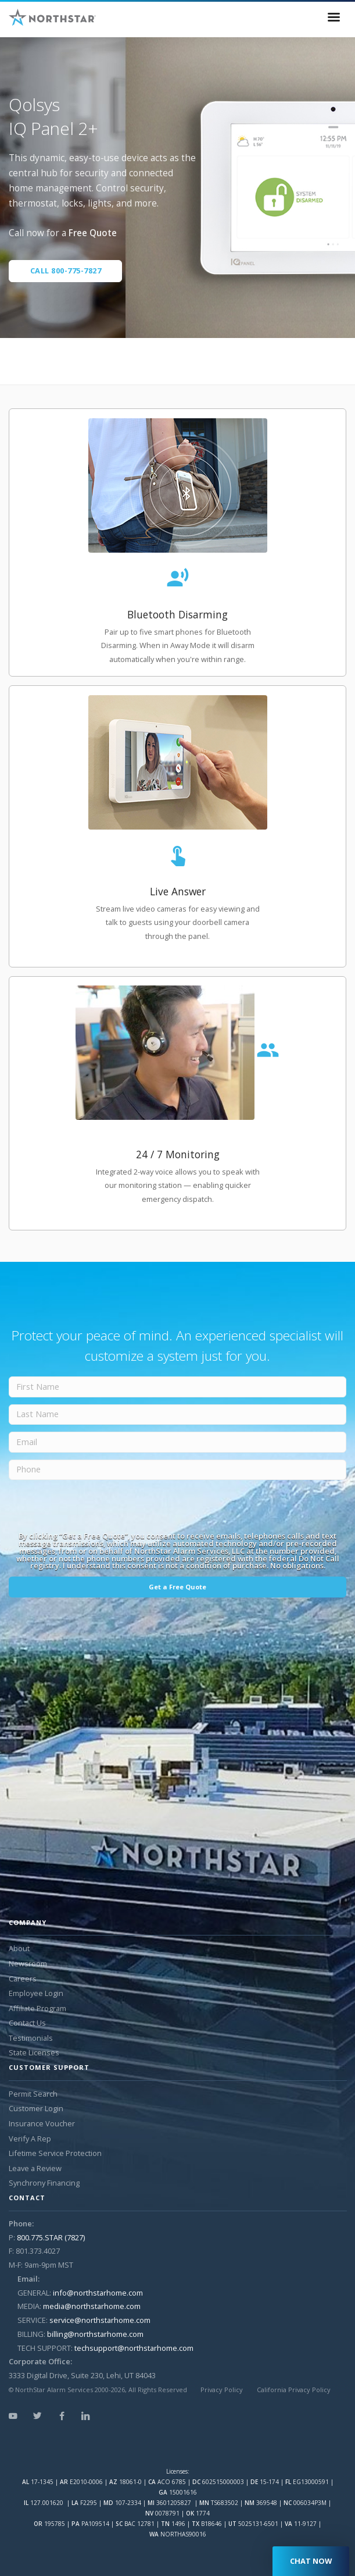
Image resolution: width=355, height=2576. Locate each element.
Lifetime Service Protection (55, 2153)
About (19, 1948)
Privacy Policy (221, 2389)
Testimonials (31, 2038)
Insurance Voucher (42, 2123)
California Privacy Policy (294, 2389)
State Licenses (34, 2052)
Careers (23, 1978)
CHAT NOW (311, 2561)
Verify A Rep (30, 2138)
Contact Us (27, 2023)
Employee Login (36, 1993)
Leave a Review (35, 2168)
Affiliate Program (37, 2008)
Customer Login (36, 2108)
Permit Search (33, 2093)
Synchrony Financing (44, 2182)
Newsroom (28, 1963)
